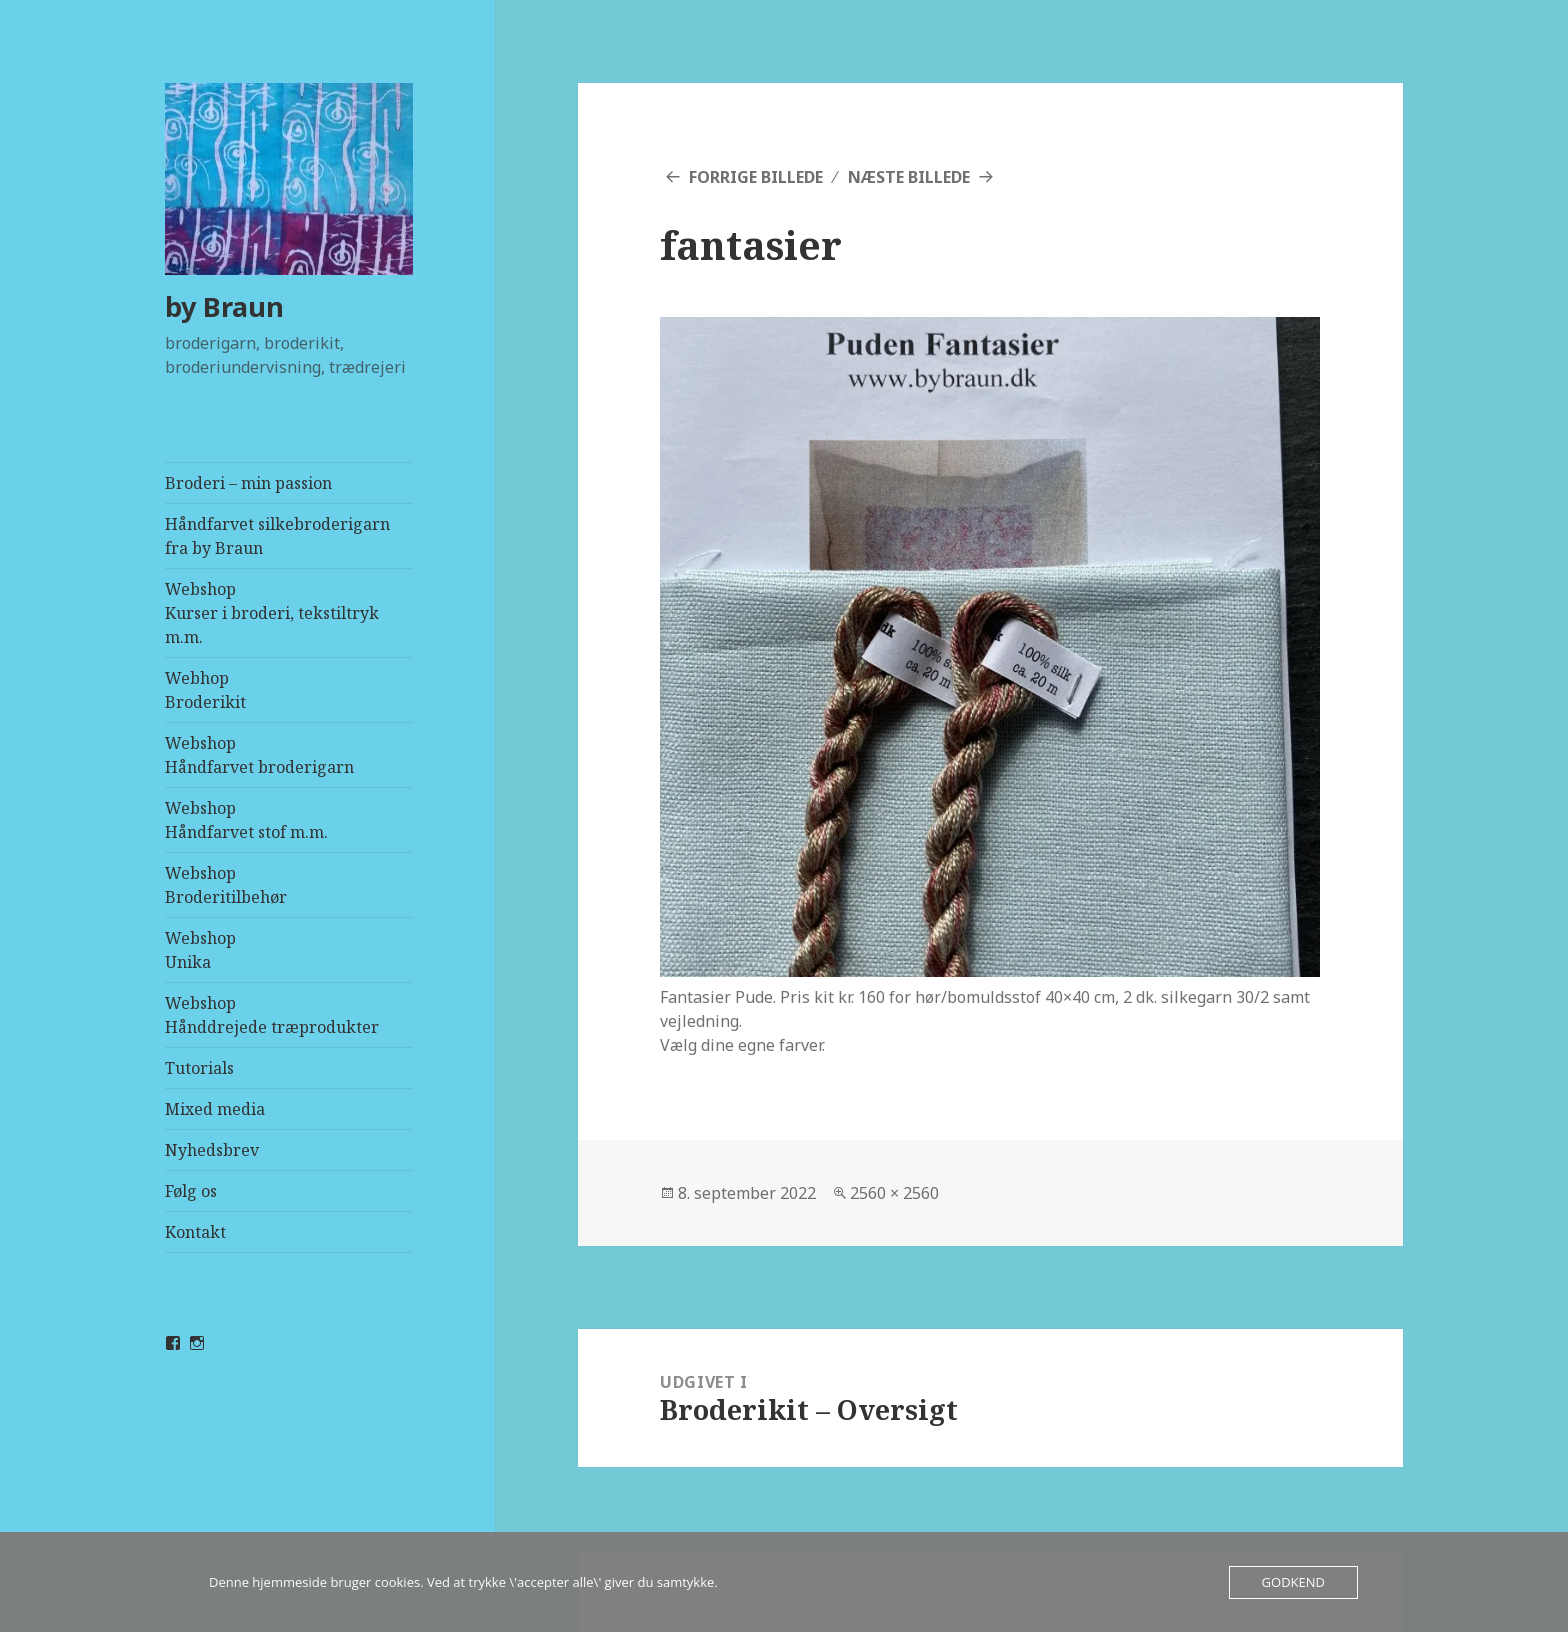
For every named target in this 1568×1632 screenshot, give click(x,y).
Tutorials (199, 1068)
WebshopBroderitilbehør (226, 885)
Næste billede (909, 177)
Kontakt (195, 1232)
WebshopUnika (200, 950)
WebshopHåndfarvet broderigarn (259, 755)
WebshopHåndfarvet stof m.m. (246, 820)
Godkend (1293, 1582)
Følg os (191, 1191)
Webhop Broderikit (205, 690)
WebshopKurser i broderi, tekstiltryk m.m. (272, 613)
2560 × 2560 (894, 1193)
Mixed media (215, 1109)
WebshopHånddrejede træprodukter (272, 1015)
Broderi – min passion (248, 483)
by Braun (224, 306)
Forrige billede (756, 177)
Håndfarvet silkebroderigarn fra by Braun (277, 536)
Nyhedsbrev (212, 1150)
